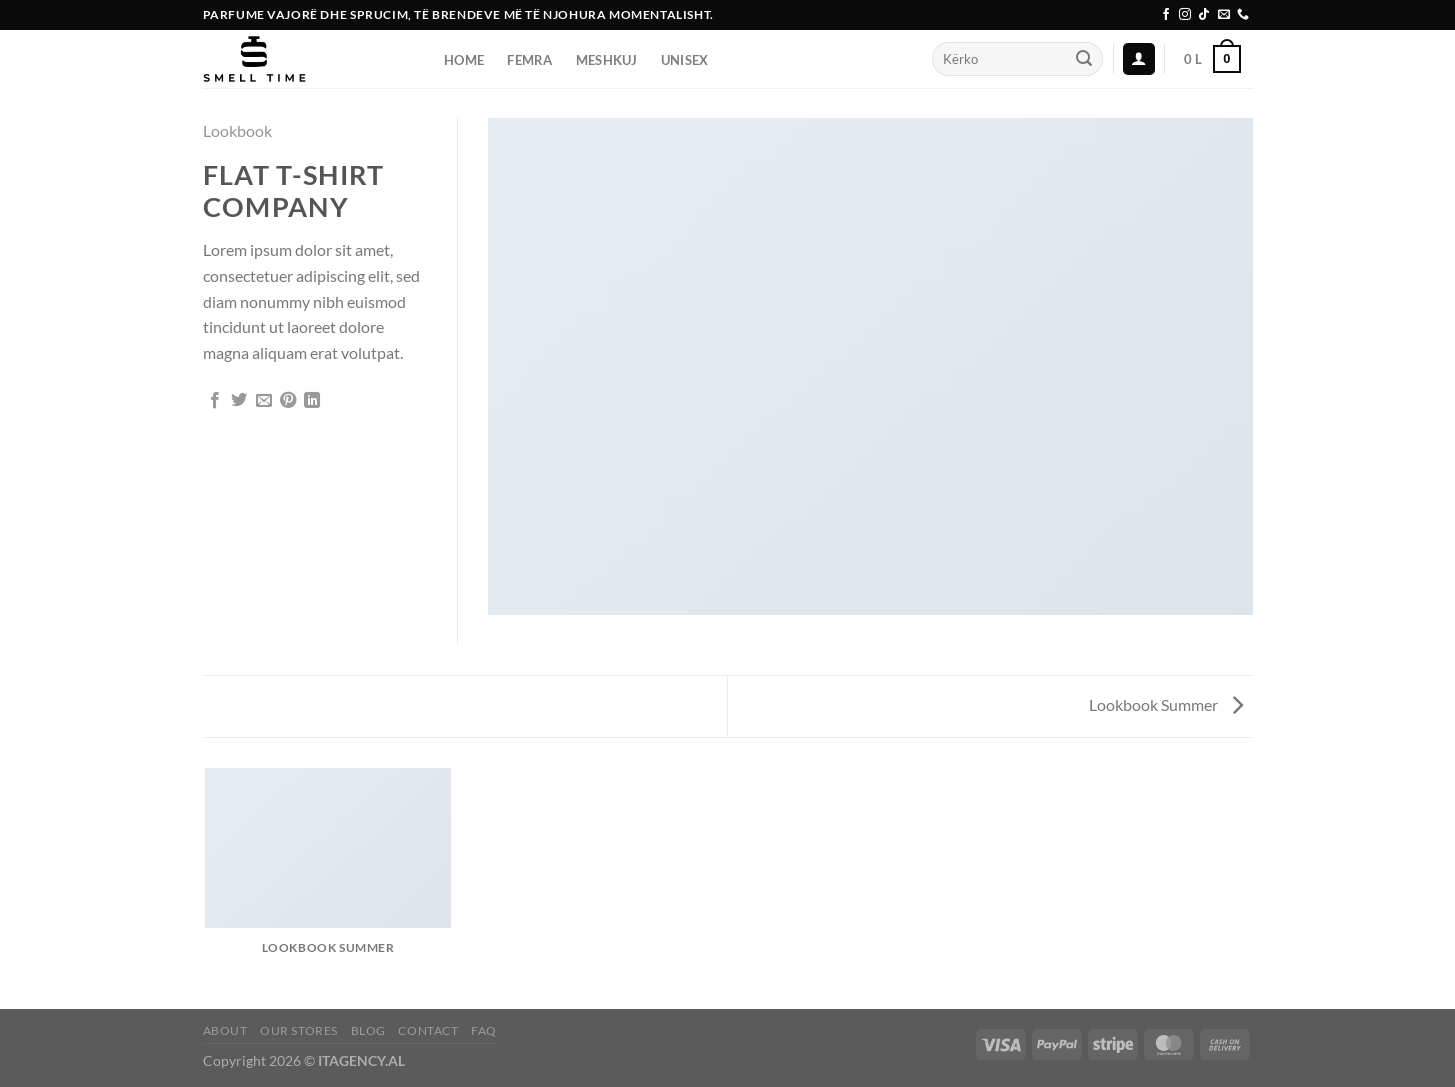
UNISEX (685, 60)
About (225, 1030)
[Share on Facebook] (215, 401)
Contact (428, 1030)
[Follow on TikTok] (1204, 15)
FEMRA (529, 60)
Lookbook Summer (1166, 704)
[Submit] (1084, 59)
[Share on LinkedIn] (312, 401)
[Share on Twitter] (239, 401)
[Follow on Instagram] (1185, 15)
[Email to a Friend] (264, 401)
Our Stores (299, 1030)
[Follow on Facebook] (1166, 15)
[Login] (1139, 59)
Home (464, 60)
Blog (368, 1030)
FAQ (484, 1030)
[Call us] (1243, 15)
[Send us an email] (1224, 15)
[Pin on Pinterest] (288, 401)
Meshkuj (607, 60)
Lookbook (237, 130)
